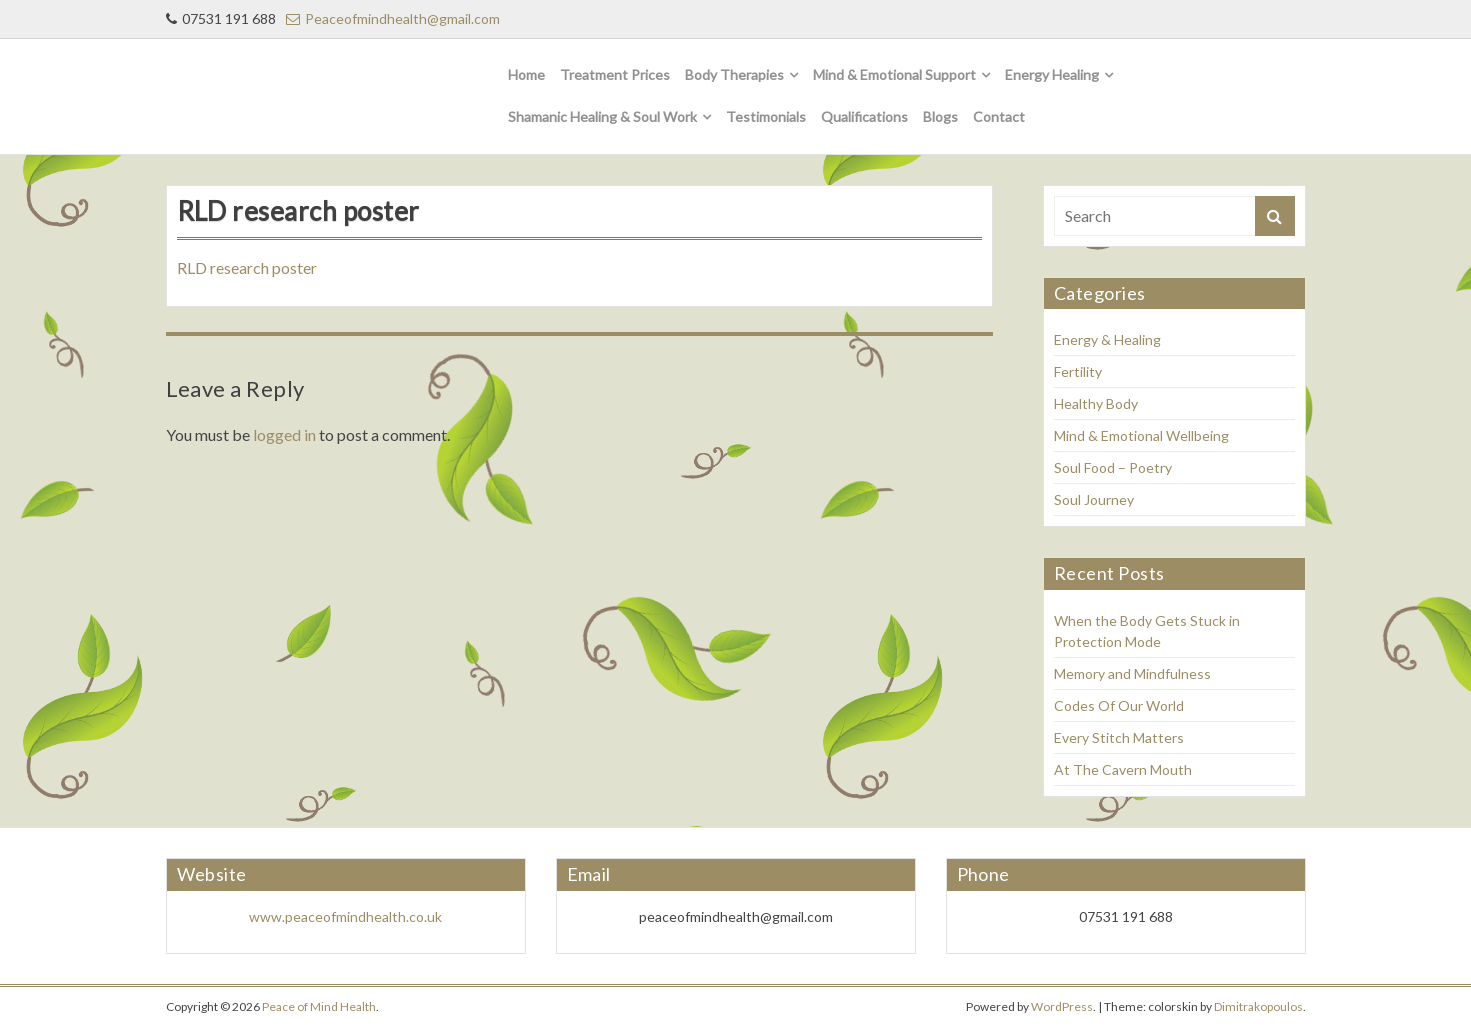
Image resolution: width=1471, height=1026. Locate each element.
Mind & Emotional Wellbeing (1141, 435)
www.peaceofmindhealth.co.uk (345, 916)
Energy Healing (1052, 74)
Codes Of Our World (1119, 705)
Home (526, 74)
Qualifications (864, 116)
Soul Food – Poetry (1113, 467)
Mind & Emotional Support (894, 74)
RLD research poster (247, 267)
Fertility (1078, 371)
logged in (284, 434)
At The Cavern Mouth (1123, 769)
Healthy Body (1096, 403)
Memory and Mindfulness (1132, 673)
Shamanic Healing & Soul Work (602, 116)
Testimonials (766, 116)
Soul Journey (1094, 499)
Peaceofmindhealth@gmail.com (393, 18)
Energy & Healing (1107, 339)
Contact (999, 116)
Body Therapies (734, 74)
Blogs (940, 116)
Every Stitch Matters (1119, 737)
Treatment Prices (615, 74)
